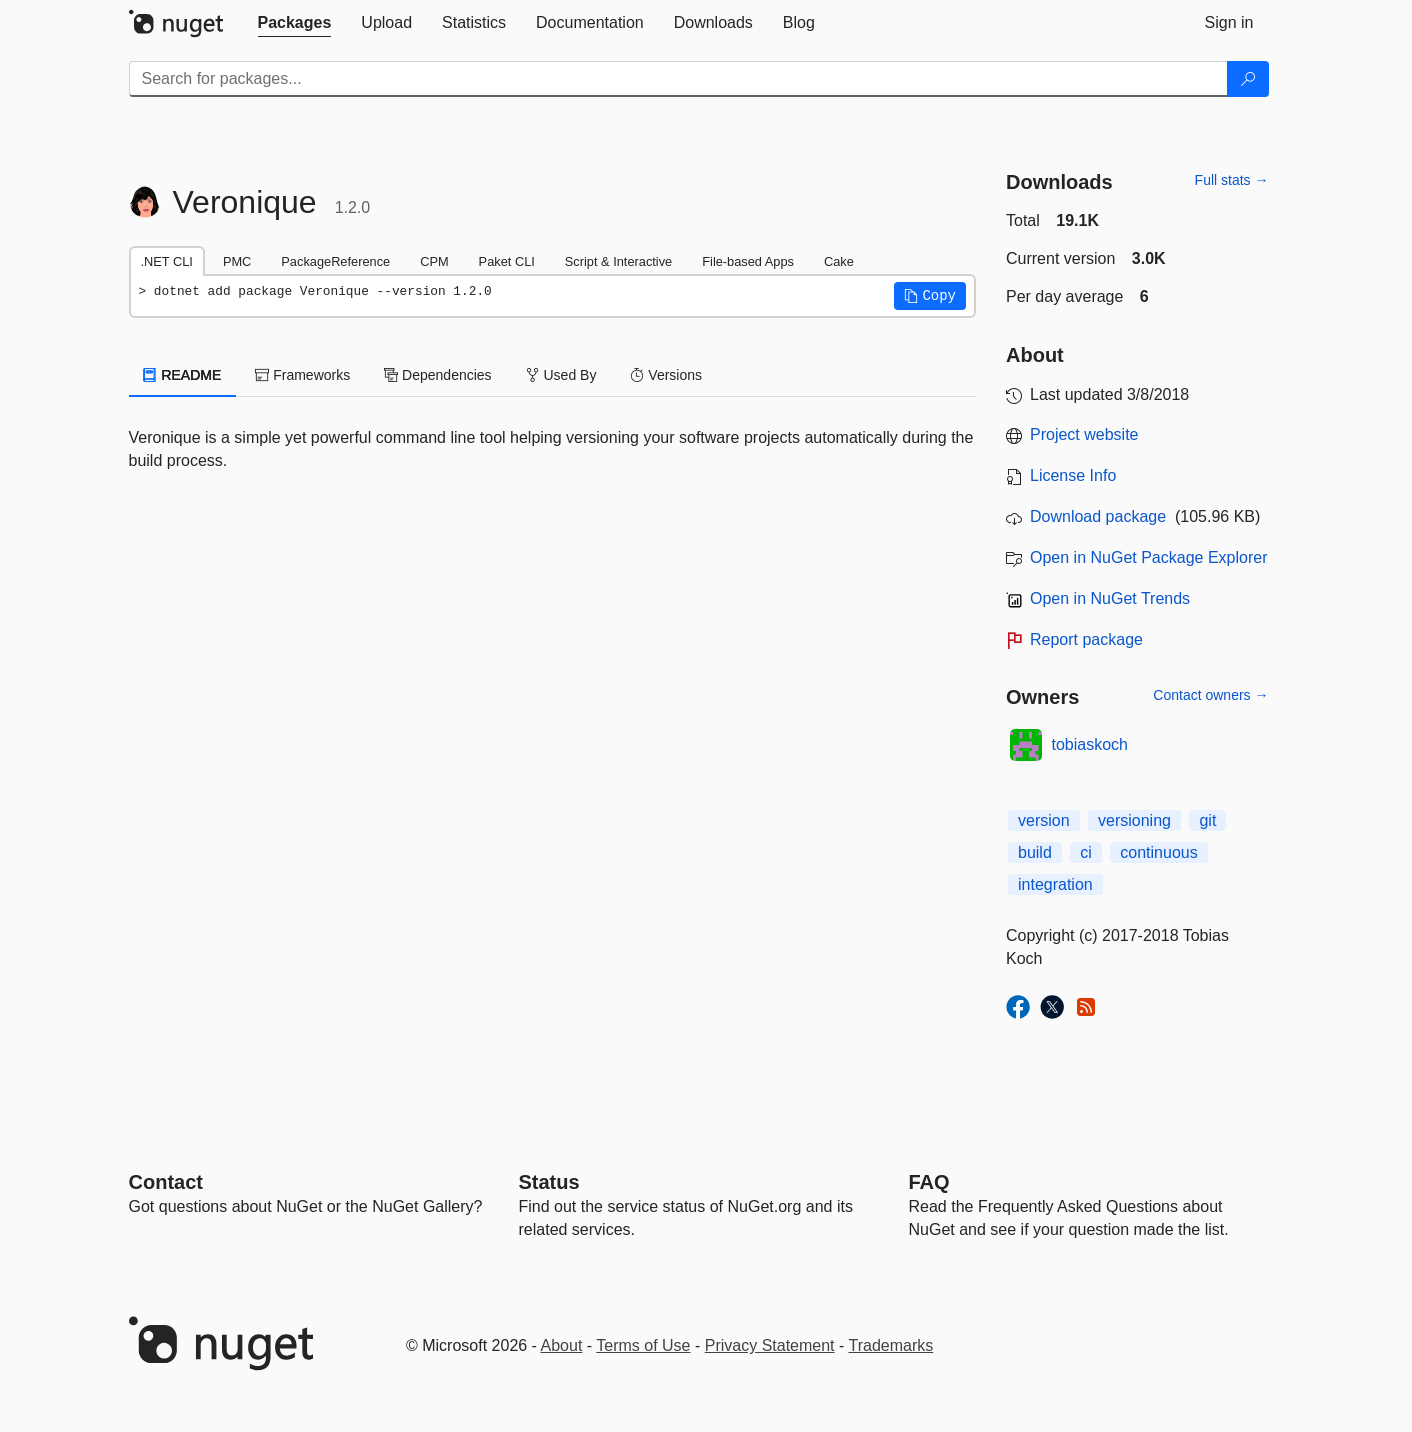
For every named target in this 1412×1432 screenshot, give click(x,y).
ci (1086, 852)
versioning (1134, 820)
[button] (930, 296)
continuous (1158, 852)
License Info (1073, 475)
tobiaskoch (1090, 744)
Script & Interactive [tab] (618, 261)
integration (1055, 884)
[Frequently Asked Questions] (929, 1182)
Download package (1098, 516)
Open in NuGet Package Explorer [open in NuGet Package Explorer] (1148, 557)
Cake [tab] (839, 261)
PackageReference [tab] (335, 261)
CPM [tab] (434, 261)
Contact (166, 1182)
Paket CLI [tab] (507, 261)
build (1035, 852)
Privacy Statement (770, 1345)
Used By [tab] (561, 375)
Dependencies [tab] (437, 375)
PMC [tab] (237, 261)
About (562, 1345)
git (1207, 820)
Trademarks (891, 1345)
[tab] (295, 23)
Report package (1086, 639)
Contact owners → (1210, 695)
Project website (1084, 434)
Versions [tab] (666, 375)
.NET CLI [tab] (167, 261)
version (1044, 820)
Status (549, 1182)
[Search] (1248, 79)
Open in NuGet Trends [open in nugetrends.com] (1110, 598)
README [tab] (183, 375)
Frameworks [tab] (302, 375)
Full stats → (1232, 180)
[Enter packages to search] (678, 79)
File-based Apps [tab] (748, 261)
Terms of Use (643, 1345)
